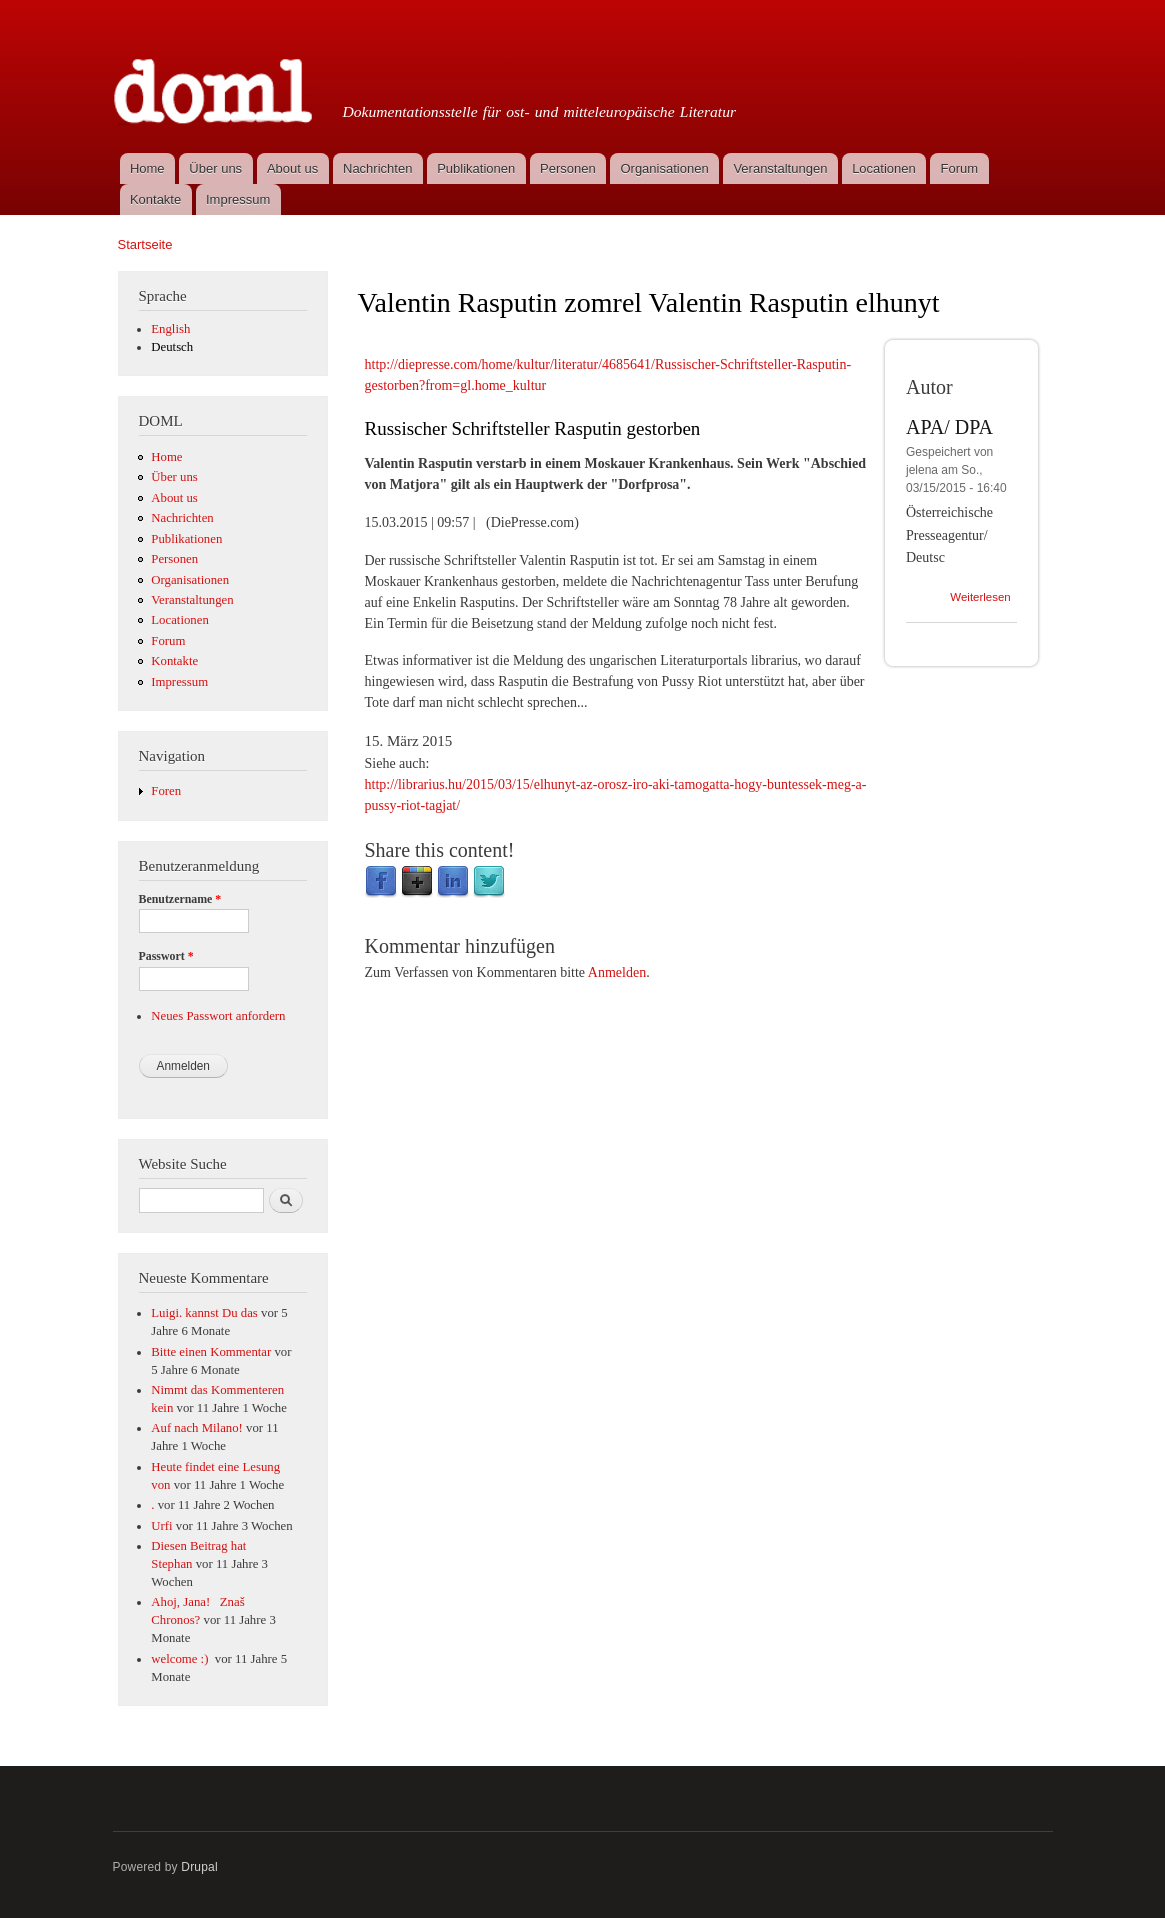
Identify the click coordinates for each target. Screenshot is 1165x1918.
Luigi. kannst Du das (204, 1313)
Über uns (215, 168)
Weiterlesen (980, 597)
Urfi (161, 1526)
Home (147, 168)
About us (292, 168)
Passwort (166, 956)
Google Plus (417, 882)
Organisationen (664, 168)
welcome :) (181, 1659)
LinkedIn (453, 882)
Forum (960, 168)
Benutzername (180, 899)
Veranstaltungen (780, 168)
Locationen (884, 168)
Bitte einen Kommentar (211, 1352)
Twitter (489, 882)
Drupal (199, 1867)
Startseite (145, 244)
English (170, 329)
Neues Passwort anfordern (218, 1016)
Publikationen (476, 168)
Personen (568, 168)
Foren (166, 791)
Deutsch (172, 347)
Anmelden (617, 972)
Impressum (238, 199)
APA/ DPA (949, 427)
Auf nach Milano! (197, 1428)
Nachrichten (377, 168)
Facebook (381, 882)
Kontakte (155, 199)
